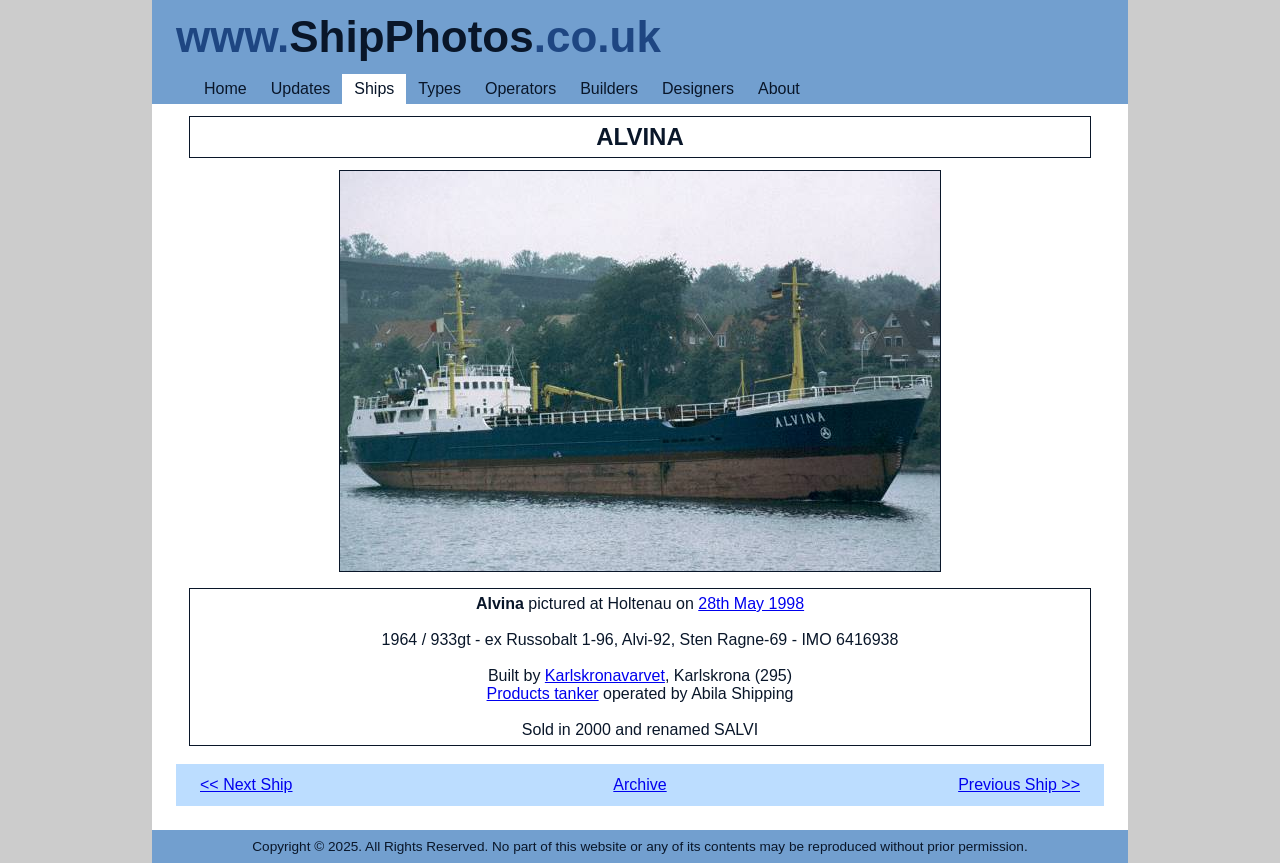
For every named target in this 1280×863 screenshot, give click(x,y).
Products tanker (543, 693)
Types (439, 88)
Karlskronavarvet (605, 675)
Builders (609, 88)
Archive (639, 784)
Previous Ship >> (1019, 784)
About (779, 88)
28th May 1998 (751, 603)
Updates (301, 88)
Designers (698, 88)
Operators (520, 88)
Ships (374, 88)
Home (225, 88)
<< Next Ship (246, 784)
